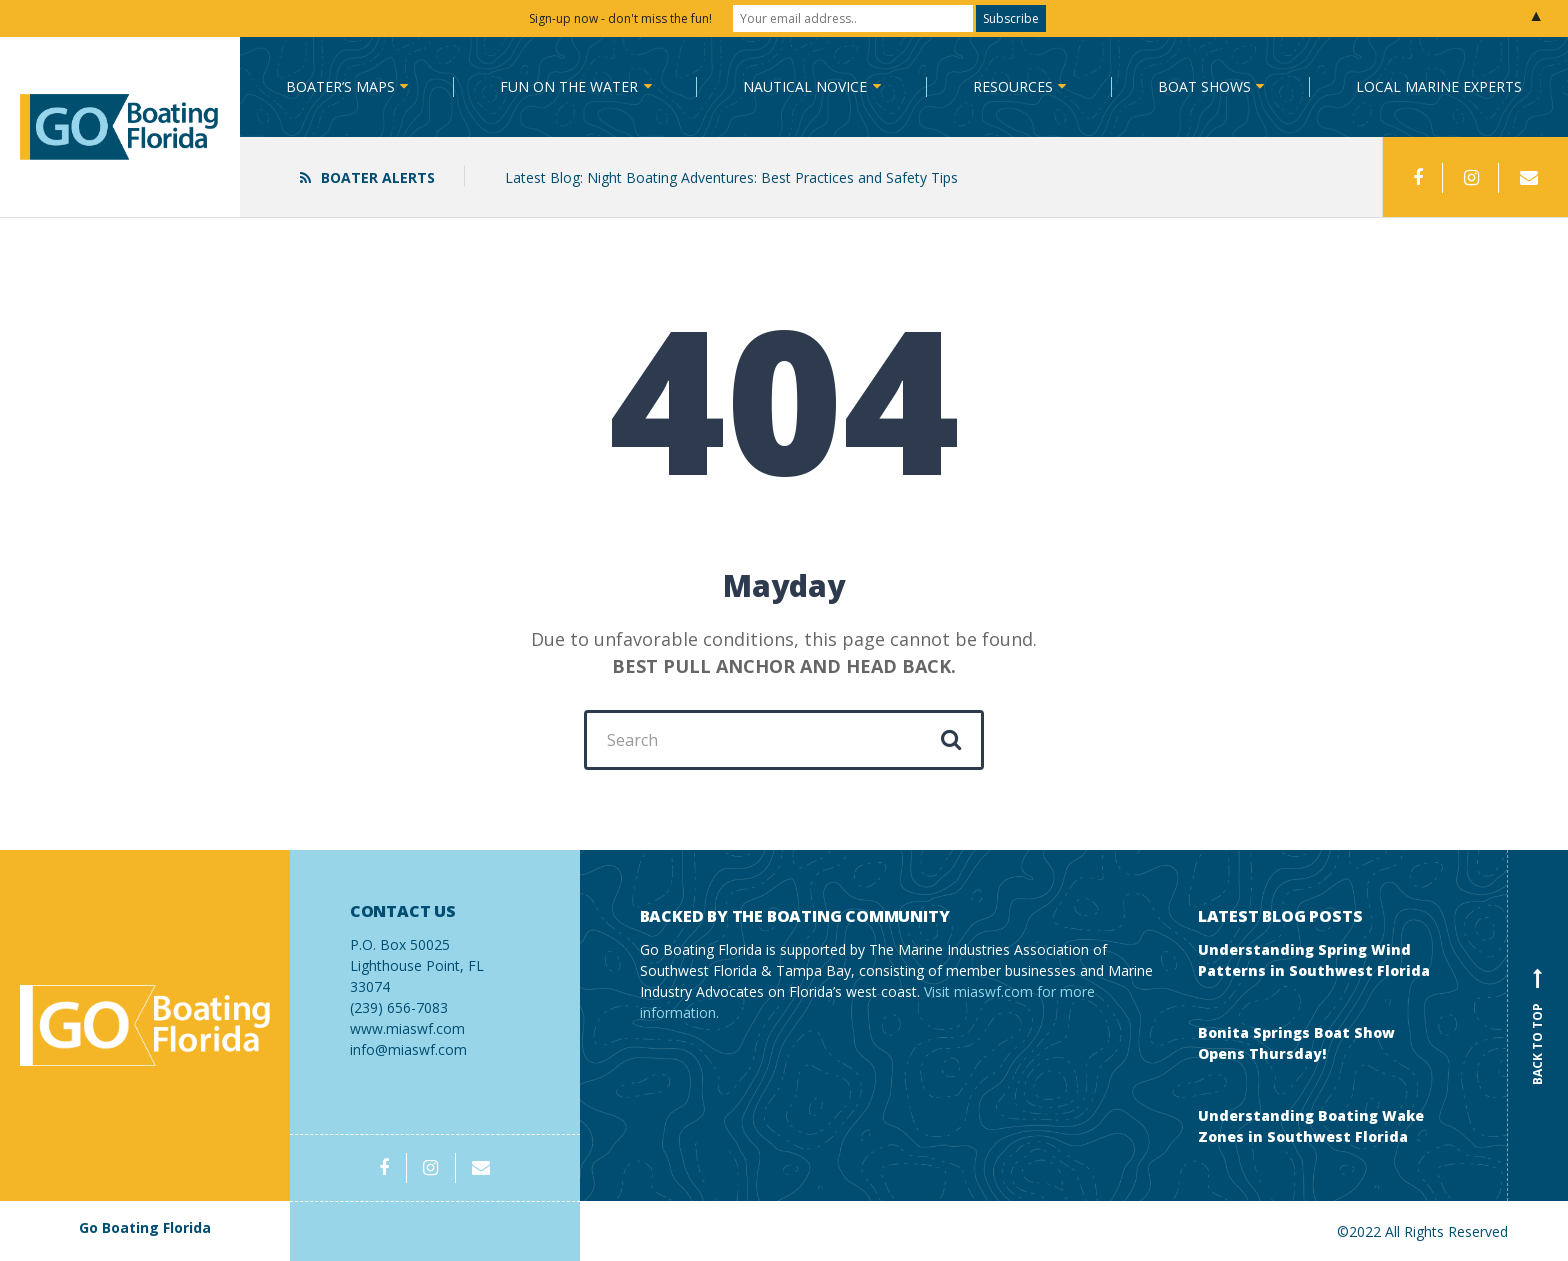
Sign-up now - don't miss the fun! (620, 18)
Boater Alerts (378, 177)
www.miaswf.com (407, 1028)
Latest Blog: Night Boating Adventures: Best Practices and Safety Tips (731, 177)
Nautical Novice (805, 86)
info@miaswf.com (408, 1049)
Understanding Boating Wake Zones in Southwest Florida (1311, 1126)
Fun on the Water (569, 86)
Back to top (1538, 1026)
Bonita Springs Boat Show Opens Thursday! (1296, 1043)
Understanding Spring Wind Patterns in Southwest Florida (1314, 960)
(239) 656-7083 (435, 959)
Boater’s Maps (340, 86)
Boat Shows (1204, 86)
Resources (1013, 86)
